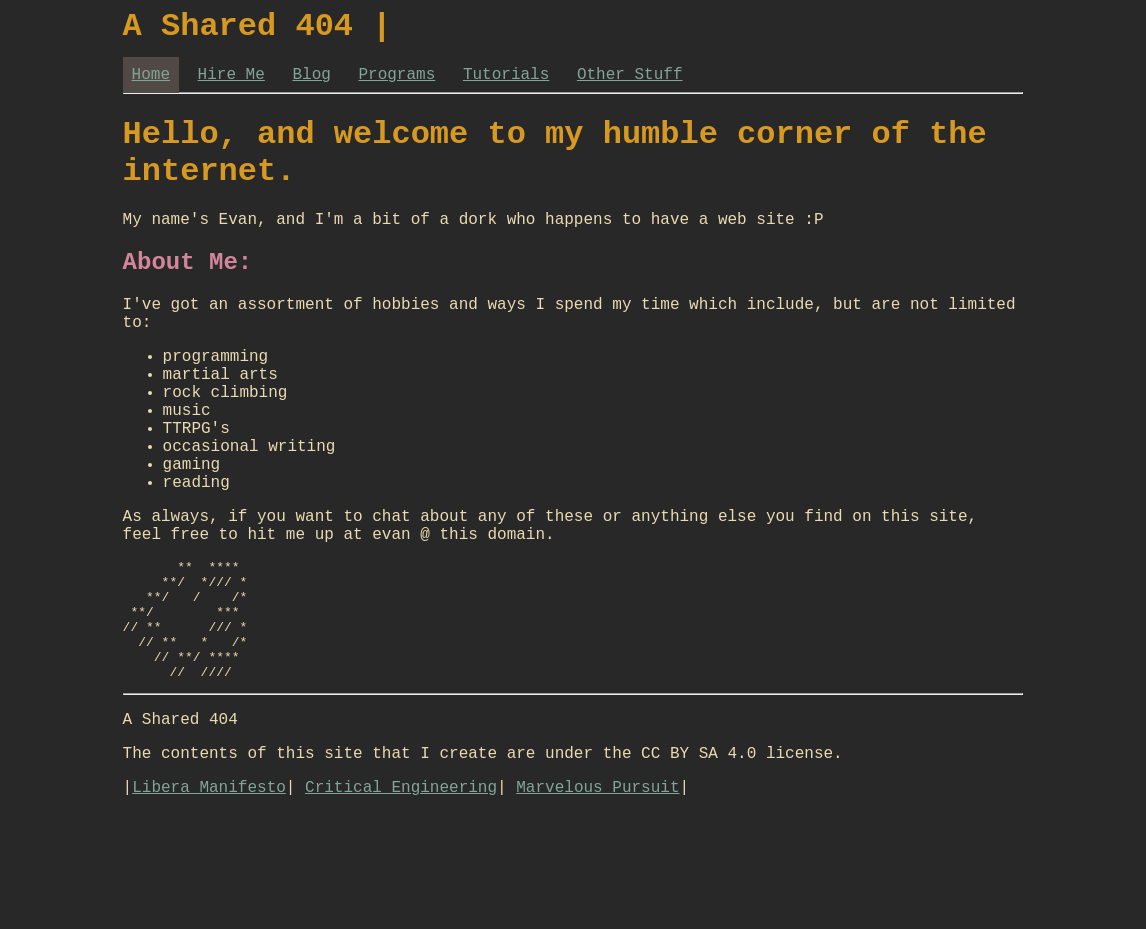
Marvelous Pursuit (597, 902)
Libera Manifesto (209, 902)
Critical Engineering (401, 902)
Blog (311, 83)
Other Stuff (630, 83)
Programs (396, 83)
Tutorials (506, 83)
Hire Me (231, 83)
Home (151, 83)
